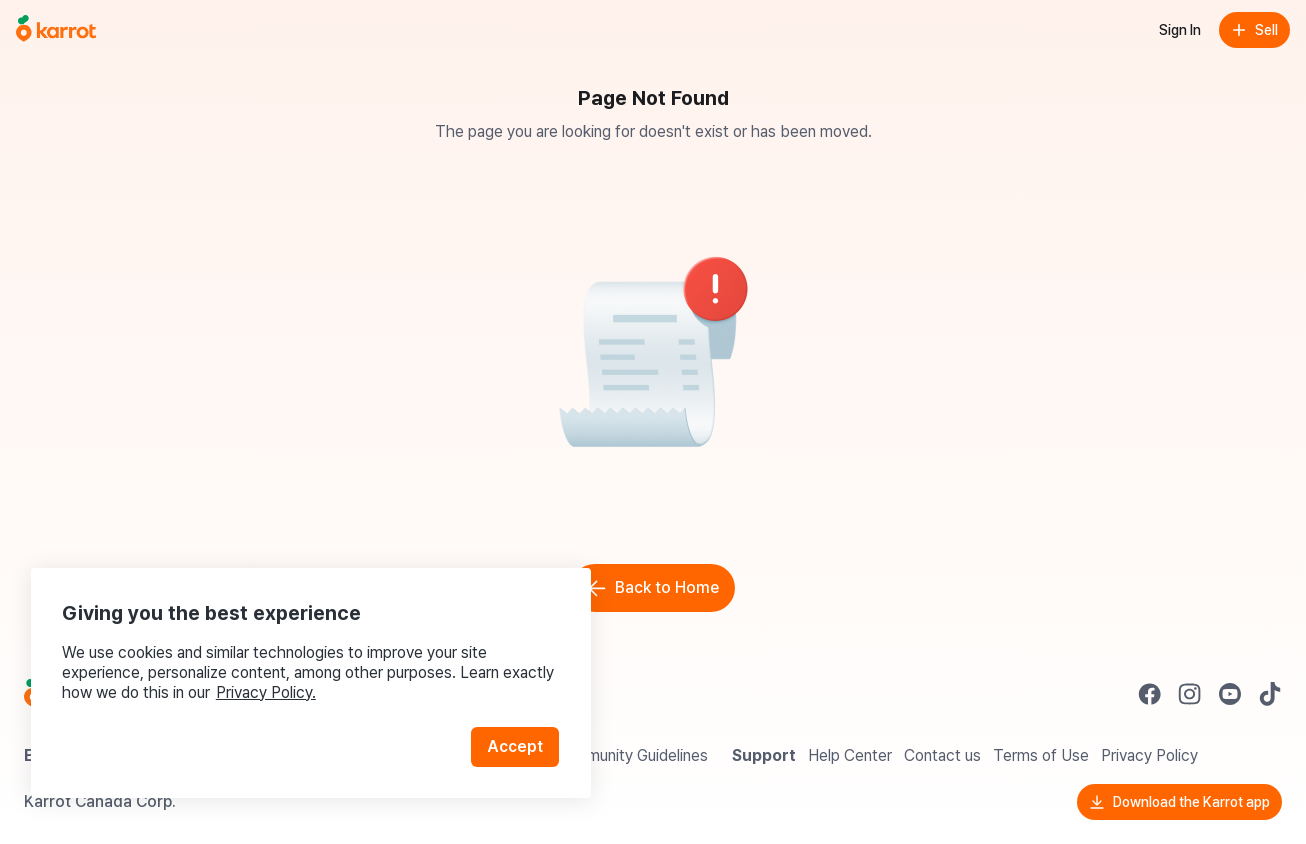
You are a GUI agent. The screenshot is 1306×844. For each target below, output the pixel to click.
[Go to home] (56, 30)
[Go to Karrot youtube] (1230, 694)
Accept (516, 743)
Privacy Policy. (268, 689)
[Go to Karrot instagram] (1190, 694)
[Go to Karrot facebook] (1150, 694)
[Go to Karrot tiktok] (1270, 694)
